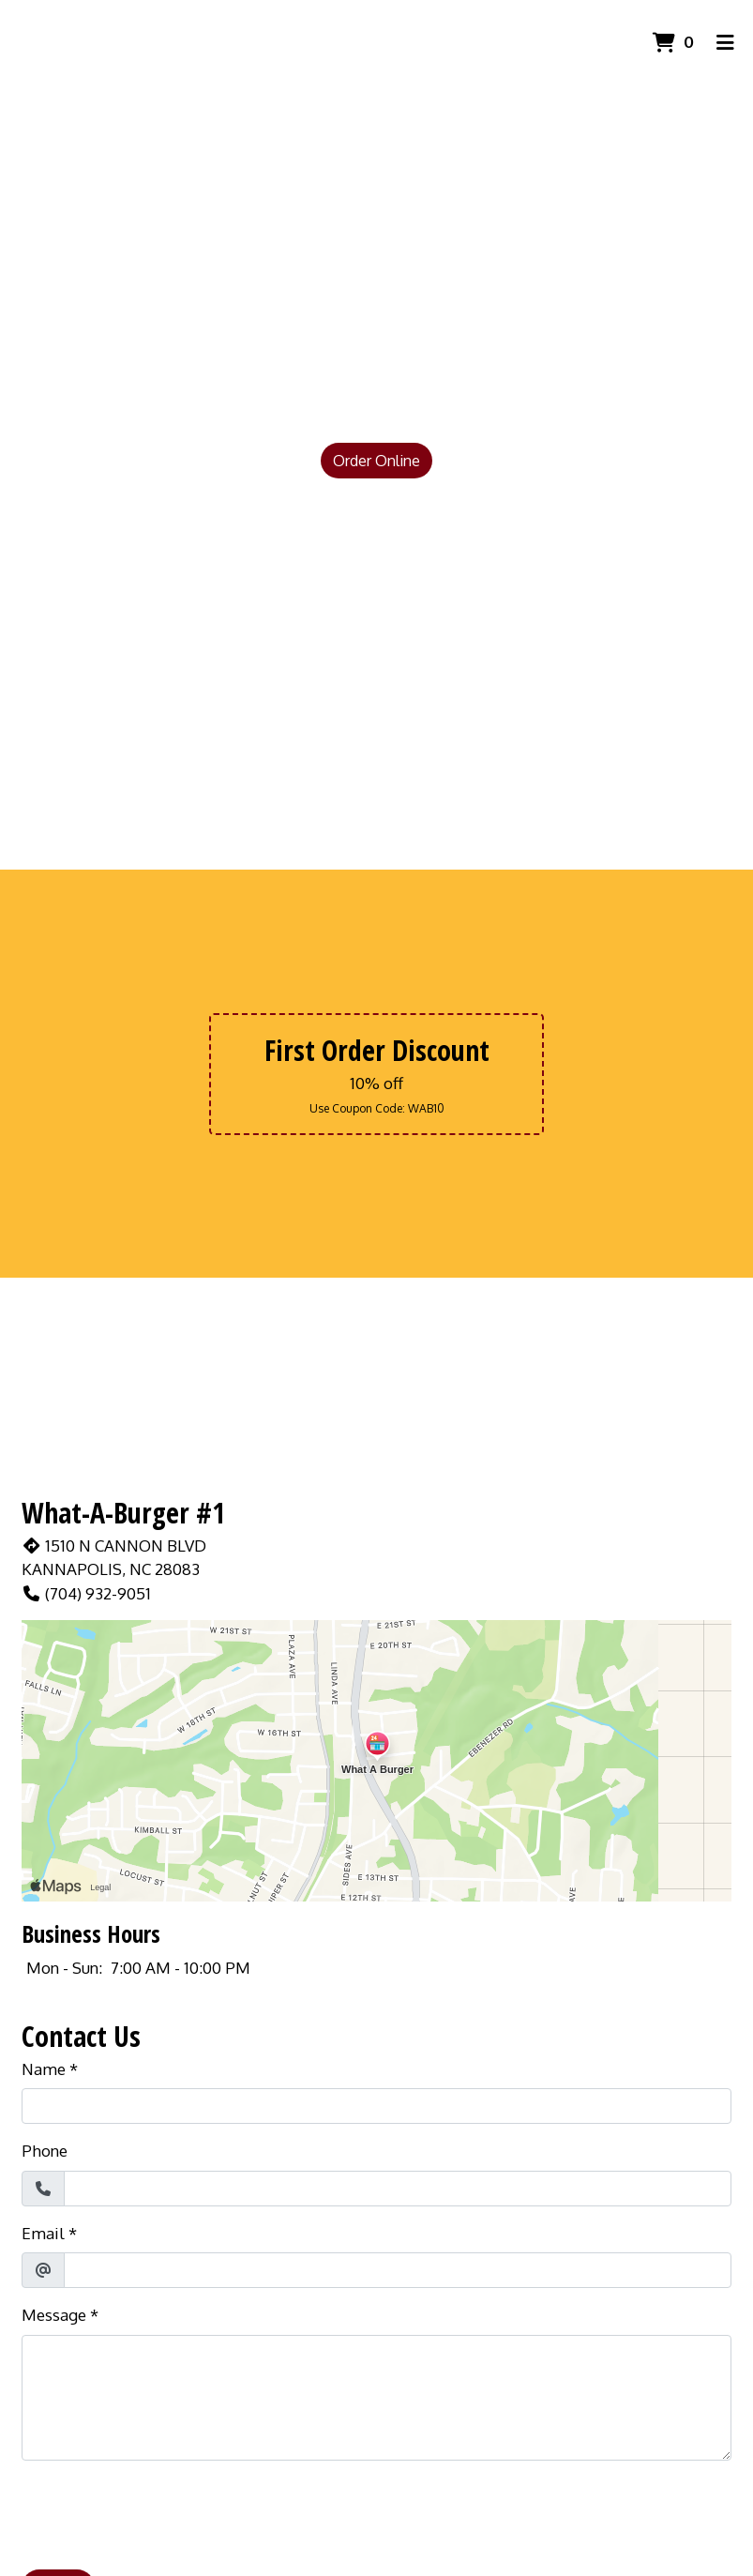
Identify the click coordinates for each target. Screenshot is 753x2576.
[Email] (397, 2270)
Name (44, 2069)
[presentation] (164, 2512)
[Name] (376, 2106)
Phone (45, 2150)
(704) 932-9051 (86, 1593)
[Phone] (397, 2188)
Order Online (376, 460)
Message (54, 2315)
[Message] (376, 2398)
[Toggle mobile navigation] (725, 42)
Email (43, 2233)
